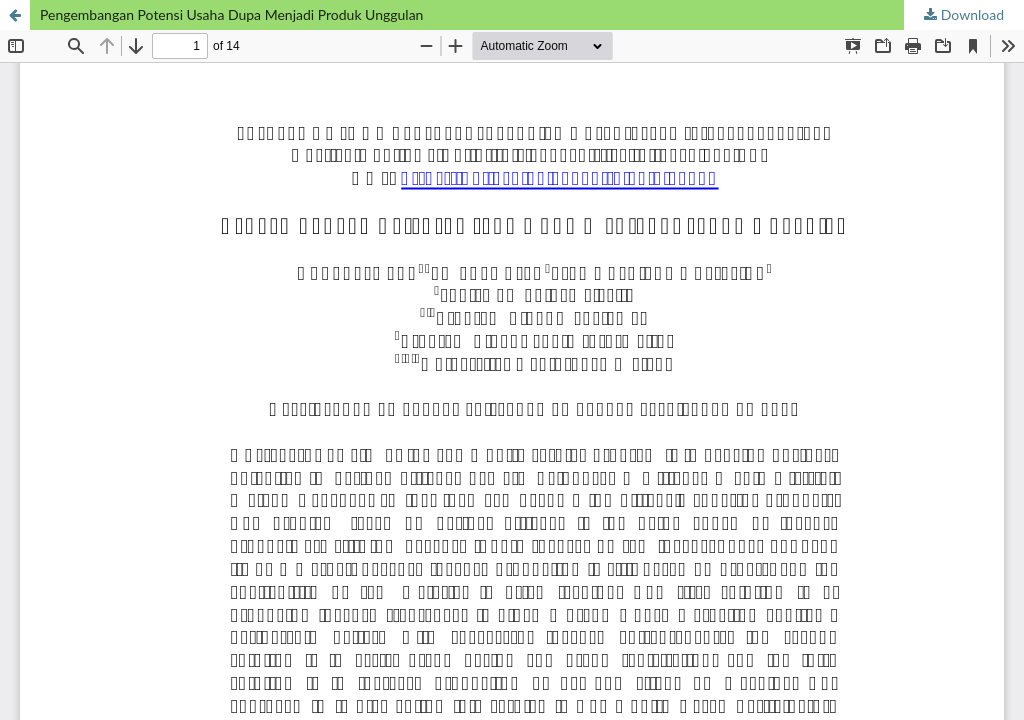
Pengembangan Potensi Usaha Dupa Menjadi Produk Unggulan (231, 14)
